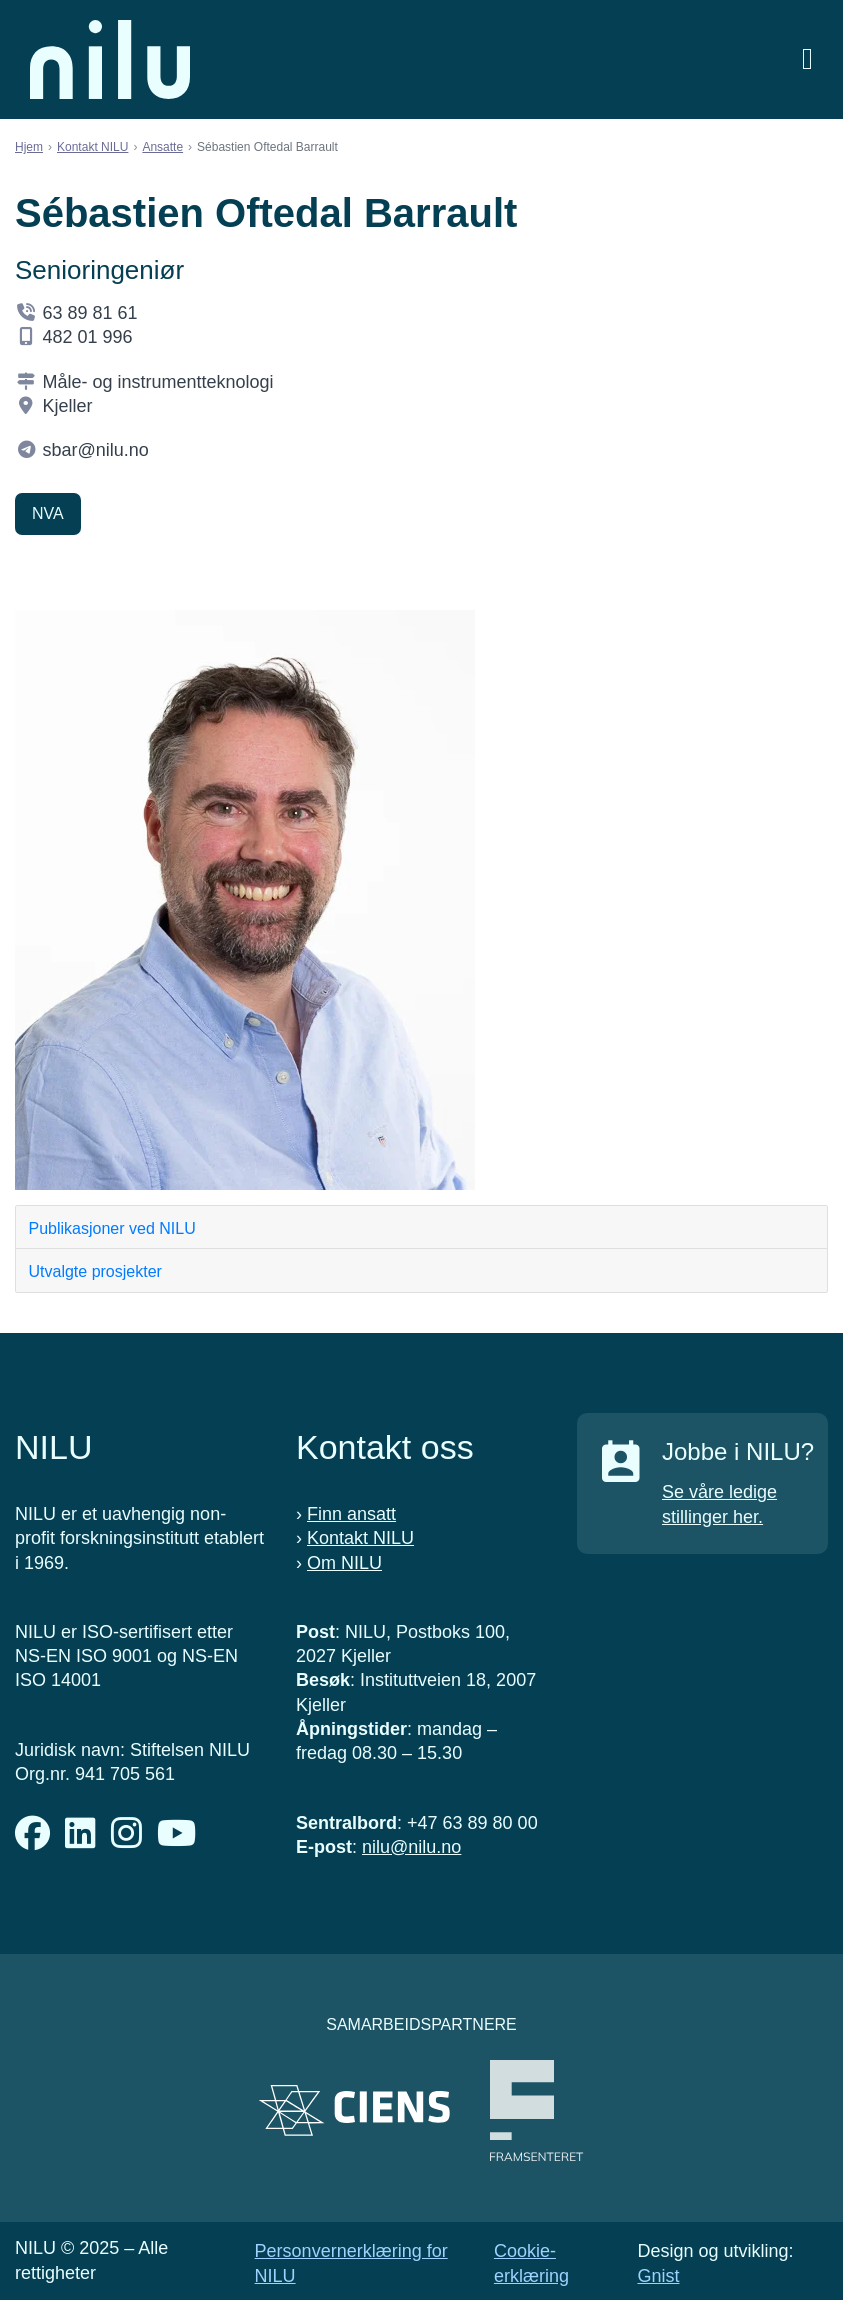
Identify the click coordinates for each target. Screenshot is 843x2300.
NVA (48, 513)
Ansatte (162, 147)
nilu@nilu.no (411, 1847)
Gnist (658, 2276)
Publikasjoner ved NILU (112, 1228)
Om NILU (344, 1563)
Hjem (29, 147)
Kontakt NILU (92, 147)
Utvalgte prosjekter (95, 1271)
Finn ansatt (351, 1514)
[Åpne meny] (807, 59)
